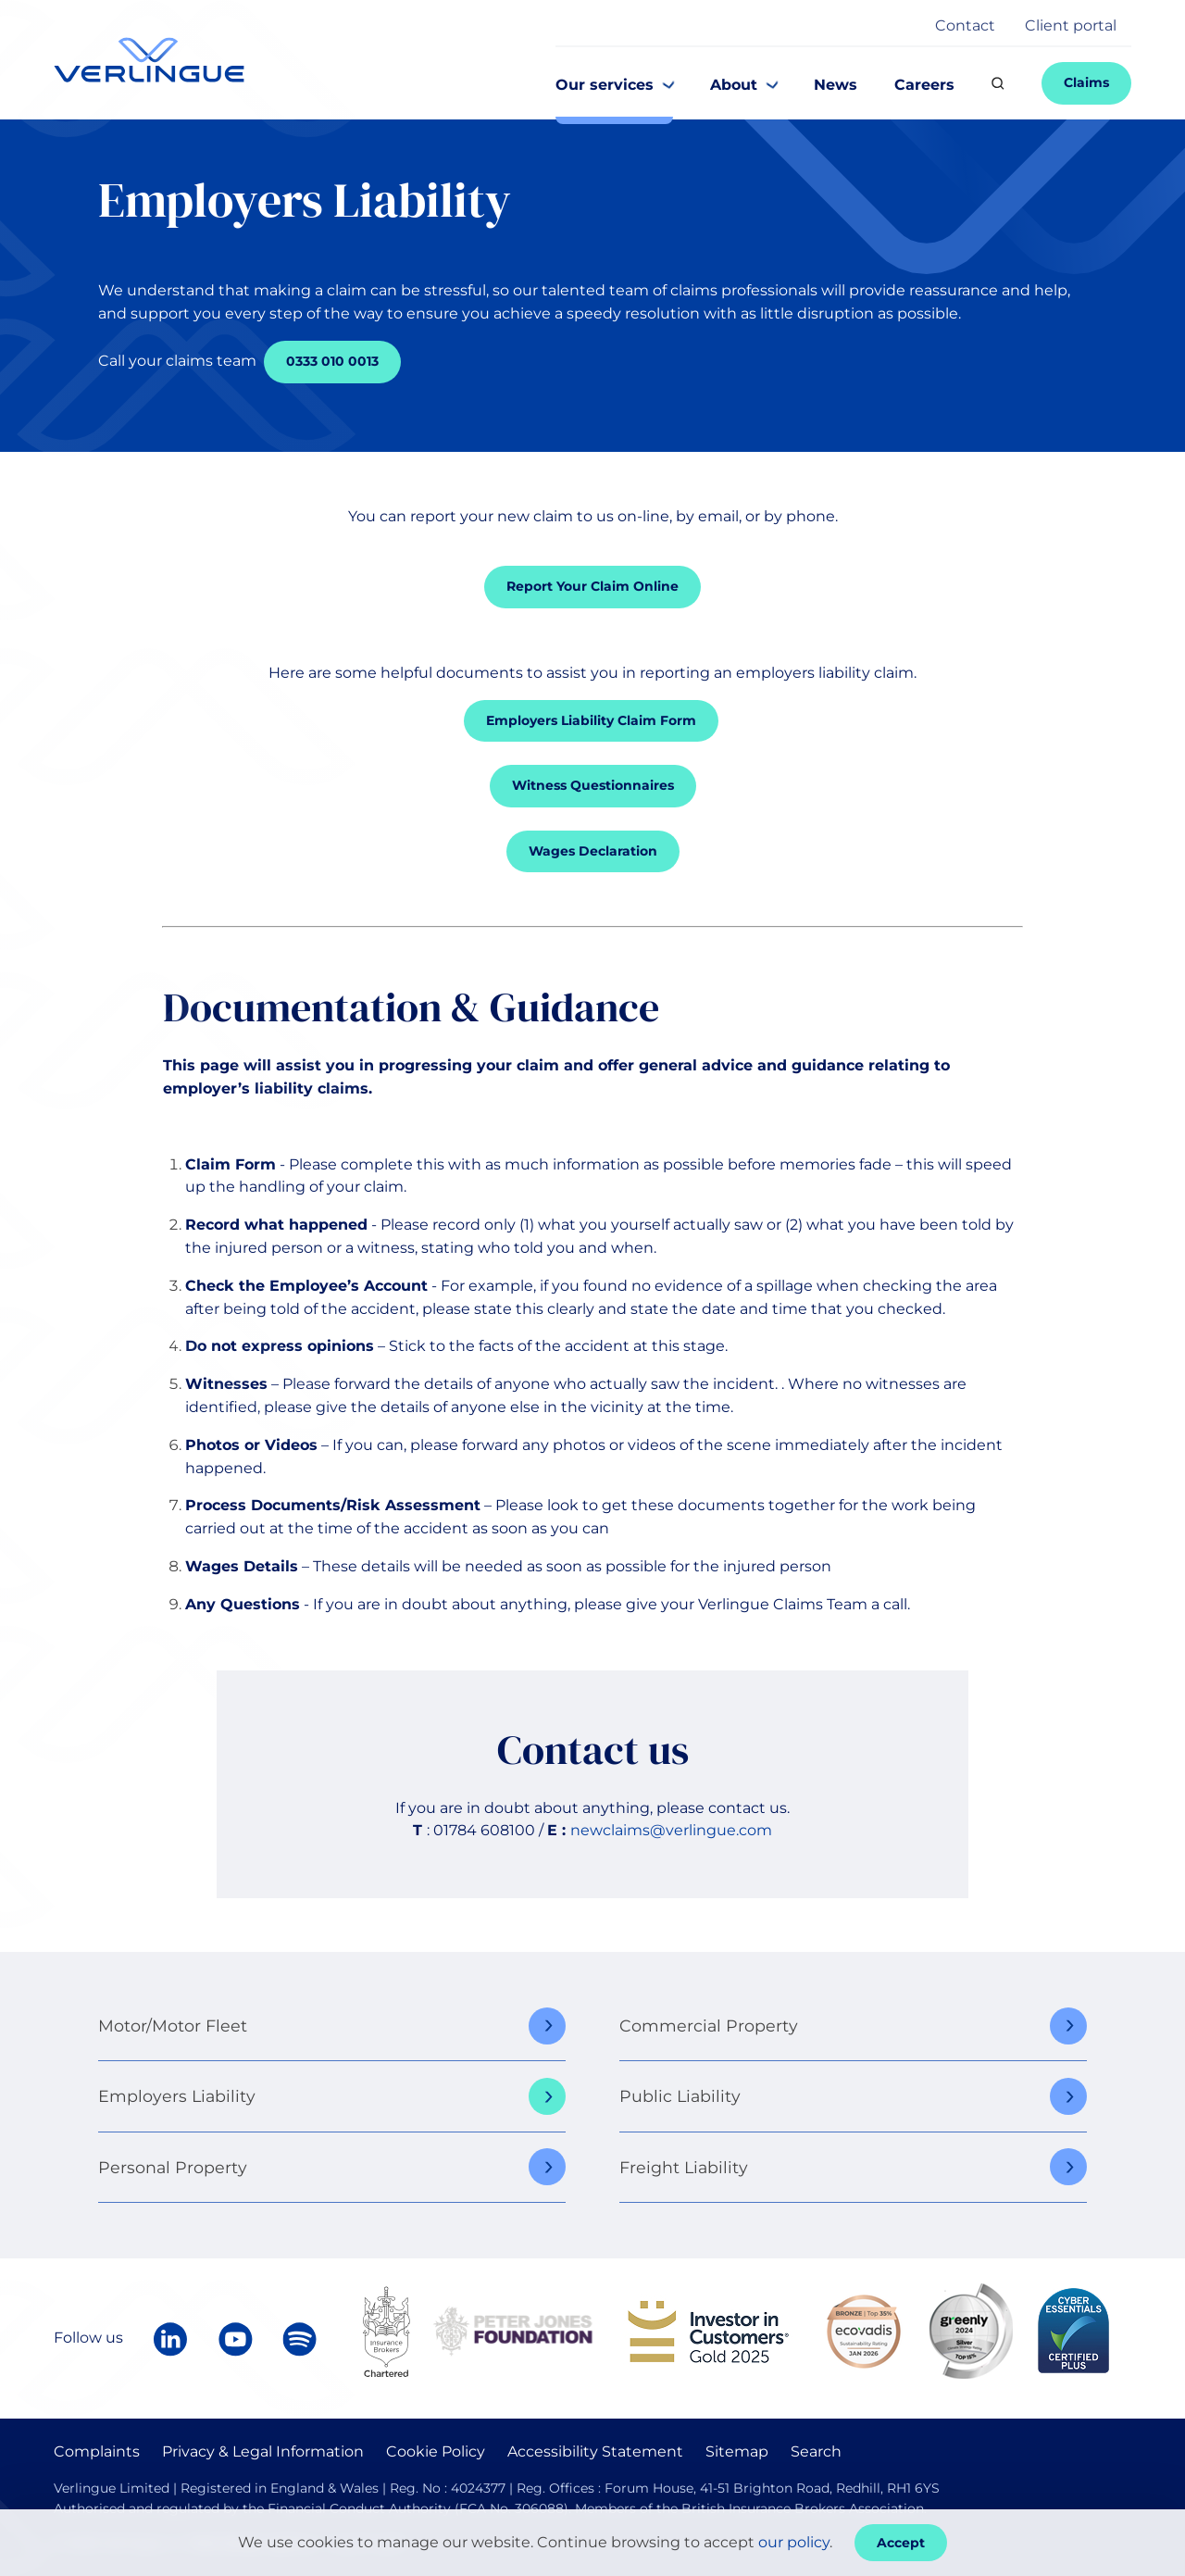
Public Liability (680, 2096)
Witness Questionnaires (593, 785)
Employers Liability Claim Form (591, 720)
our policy (794, 2542)
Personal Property (172, 2167)
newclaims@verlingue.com (671, 1830)
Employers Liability (177, 2096)
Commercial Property (708, 2025)
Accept (901, 2542)
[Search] (998, 83)
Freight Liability (683, 2167)
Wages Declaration (593, 851)
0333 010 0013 (332, 361)
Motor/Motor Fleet (172, 2025)
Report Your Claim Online (592, 586)
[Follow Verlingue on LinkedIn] (170, 2339)
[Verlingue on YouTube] (235, 2339)
